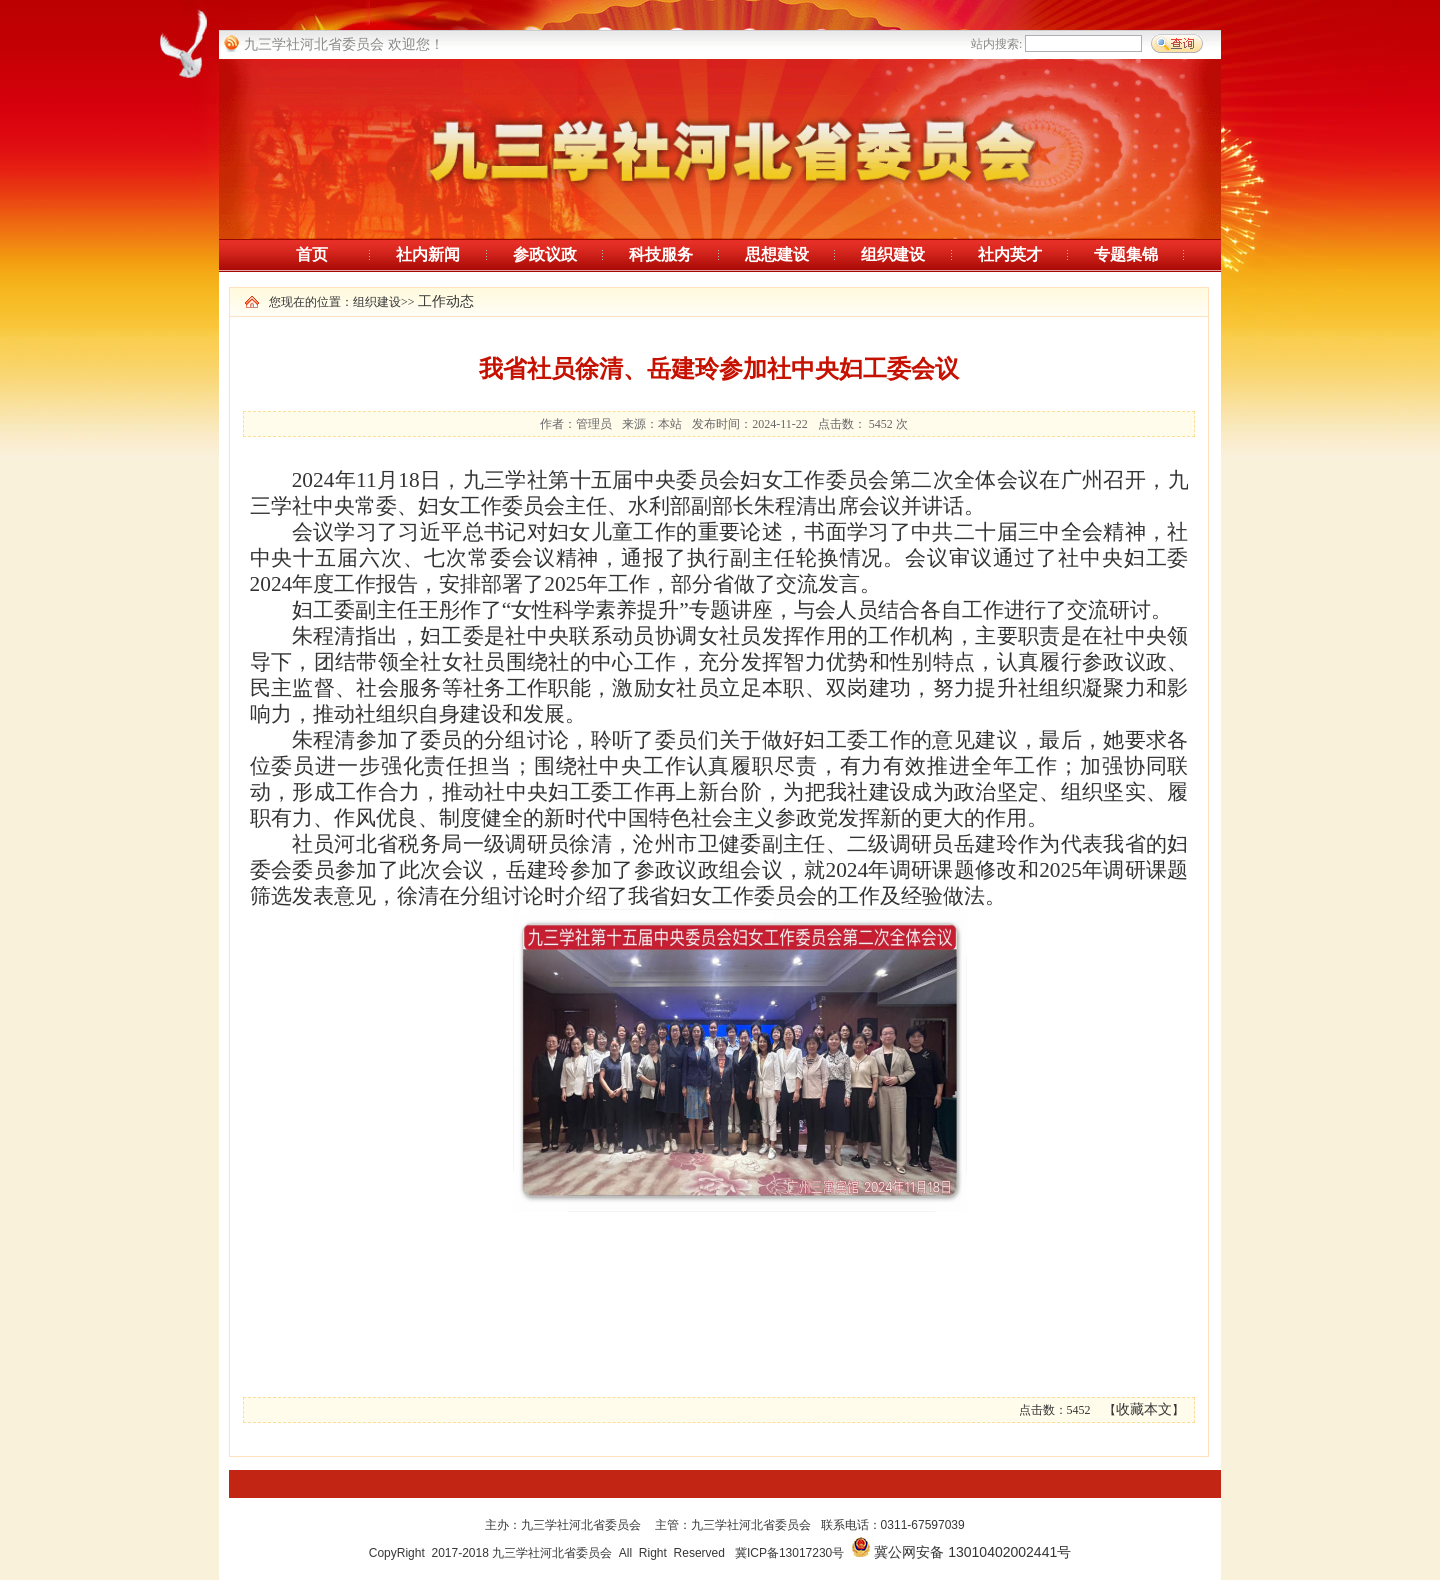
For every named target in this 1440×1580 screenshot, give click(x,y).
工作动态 (446, 301)
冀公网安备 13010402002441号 (972, 1552)
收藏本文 (1144, 1409)
